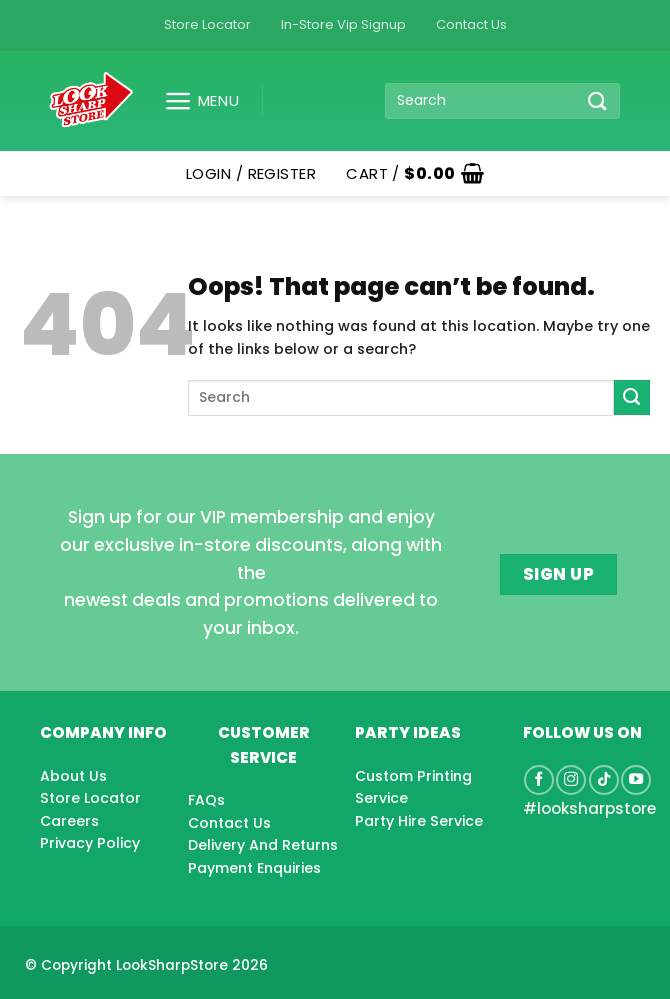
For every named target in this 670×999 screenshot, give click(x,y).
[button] (194, 101)
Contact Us (471, 24)
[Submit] (597, 100)
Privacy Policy (90, 843)
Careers (69, 821)
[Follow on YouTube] (636, 780)
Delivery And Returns (263, 845)
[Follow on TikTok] (604, 780)
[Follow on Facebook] (539, 780)
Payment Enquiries (254, 868)
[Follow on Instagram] (571, 780)
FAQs (206, 800)
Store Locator (207, 24)
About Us (73, 776)
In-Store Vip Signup (343, 24)
